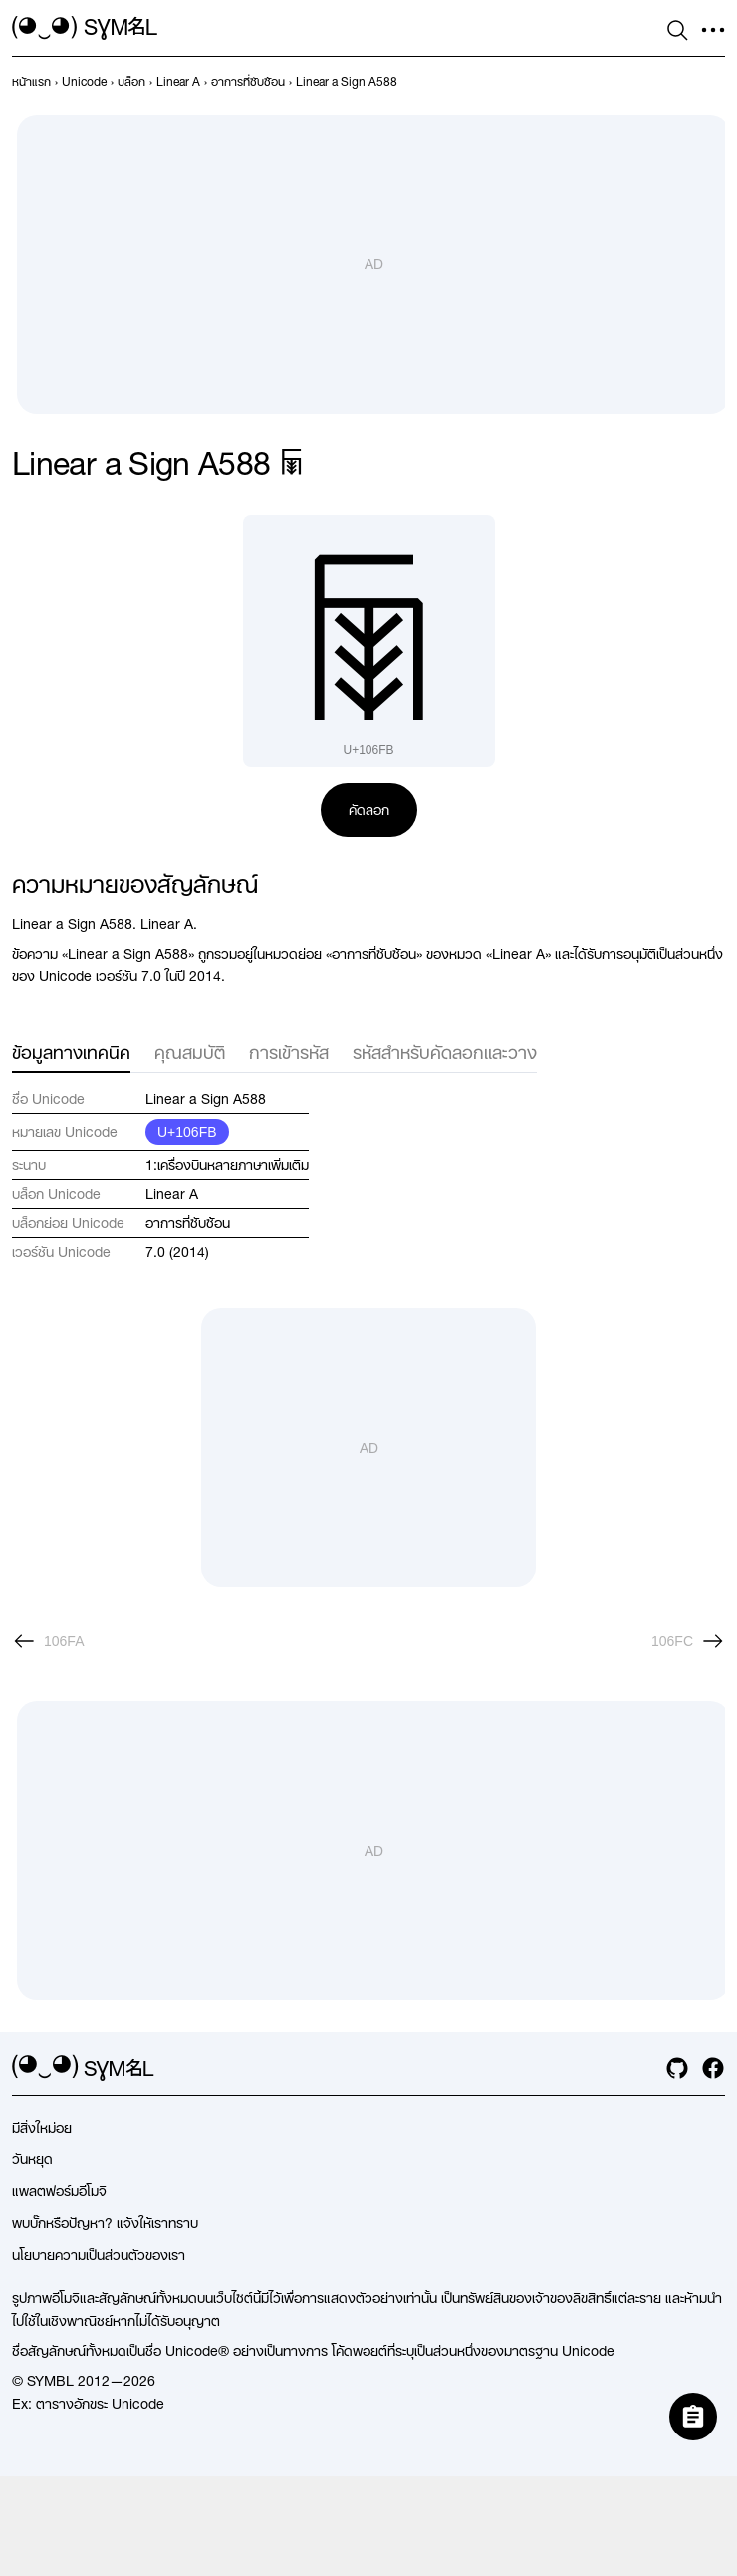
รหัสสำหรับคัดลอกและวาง (445, 1052)
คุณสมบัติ (189, 1052)
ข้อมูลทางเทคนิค (71, 1052)
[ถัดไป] (688, 1641)
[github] (677, 2068)
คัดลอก (369, 810)
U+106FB (187, 1132)
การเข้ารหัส (289, 1052)
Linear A (171, 1194)
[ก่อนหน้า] (48, 1641)
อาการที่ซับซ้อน (187, 1223)
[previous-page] (31, 82)
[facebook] (713, 2068)
